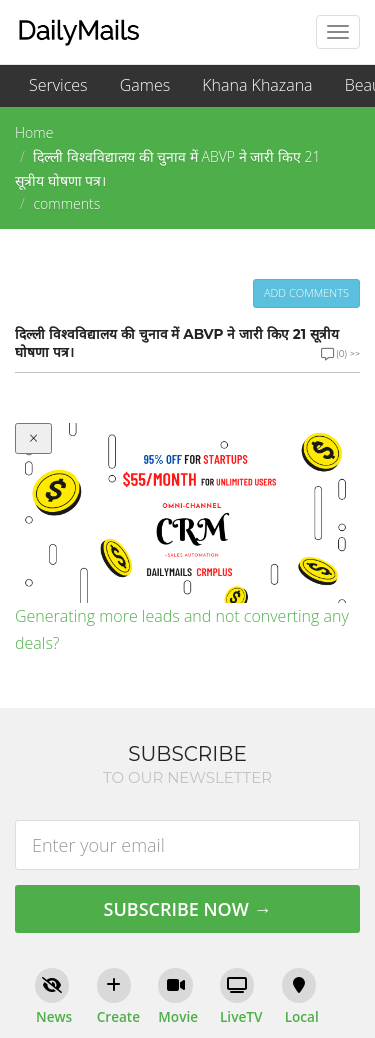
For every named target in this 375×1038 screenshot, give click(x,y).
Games (145, 85)
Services (58, 85)
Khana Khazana (257, 85)
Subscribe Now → (188, 909)
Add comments (306, 292)
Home (34, 132)
